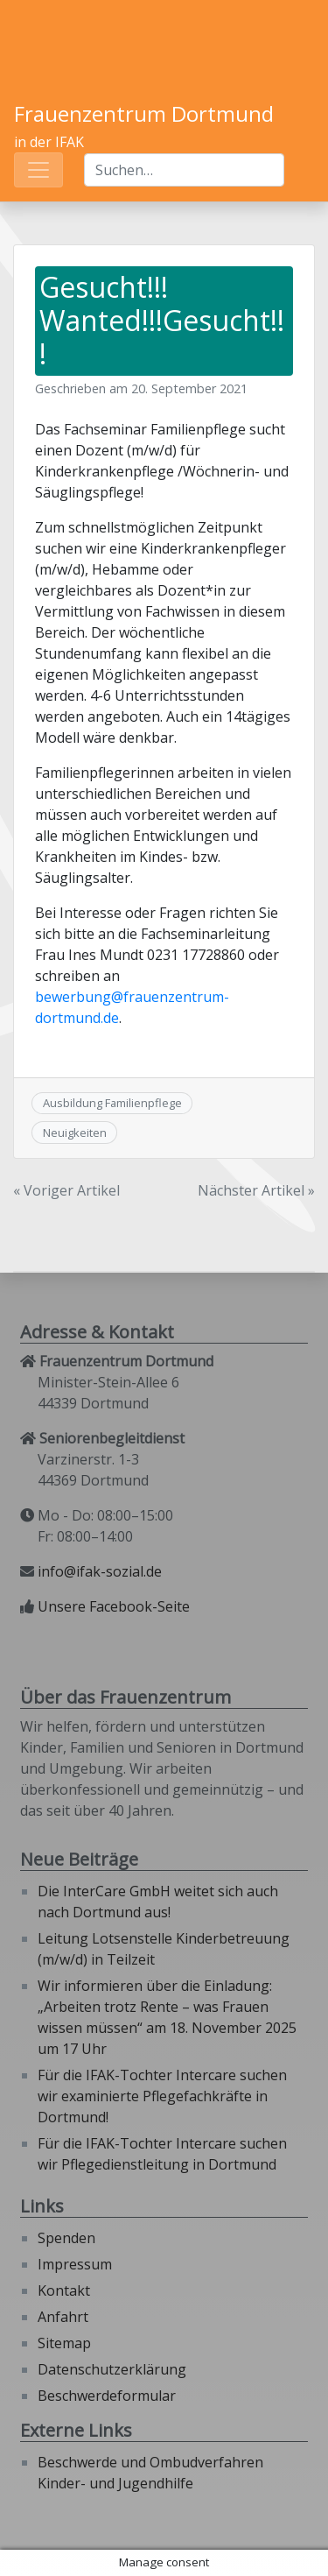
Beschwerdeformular (107, 2395)
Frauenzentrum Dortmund (144, 113)
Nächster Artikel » (256, 1190)
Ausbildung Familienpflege (112, 1103)
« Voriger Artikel (66, 1190)
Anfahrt (63, 2316)
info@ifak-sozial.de (100, 1571)
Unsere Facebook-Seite (114, 1606)
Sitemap (64, 2343)
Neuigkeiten (75, 1132)
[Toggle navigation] (38, 169)
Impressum (75, 2264)
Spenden (66, 2238)
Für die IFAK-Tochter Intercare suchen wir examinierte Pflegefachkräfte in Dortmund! (162, 2096)
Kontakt (64, 2290)
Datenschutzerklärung (112, 2369)
